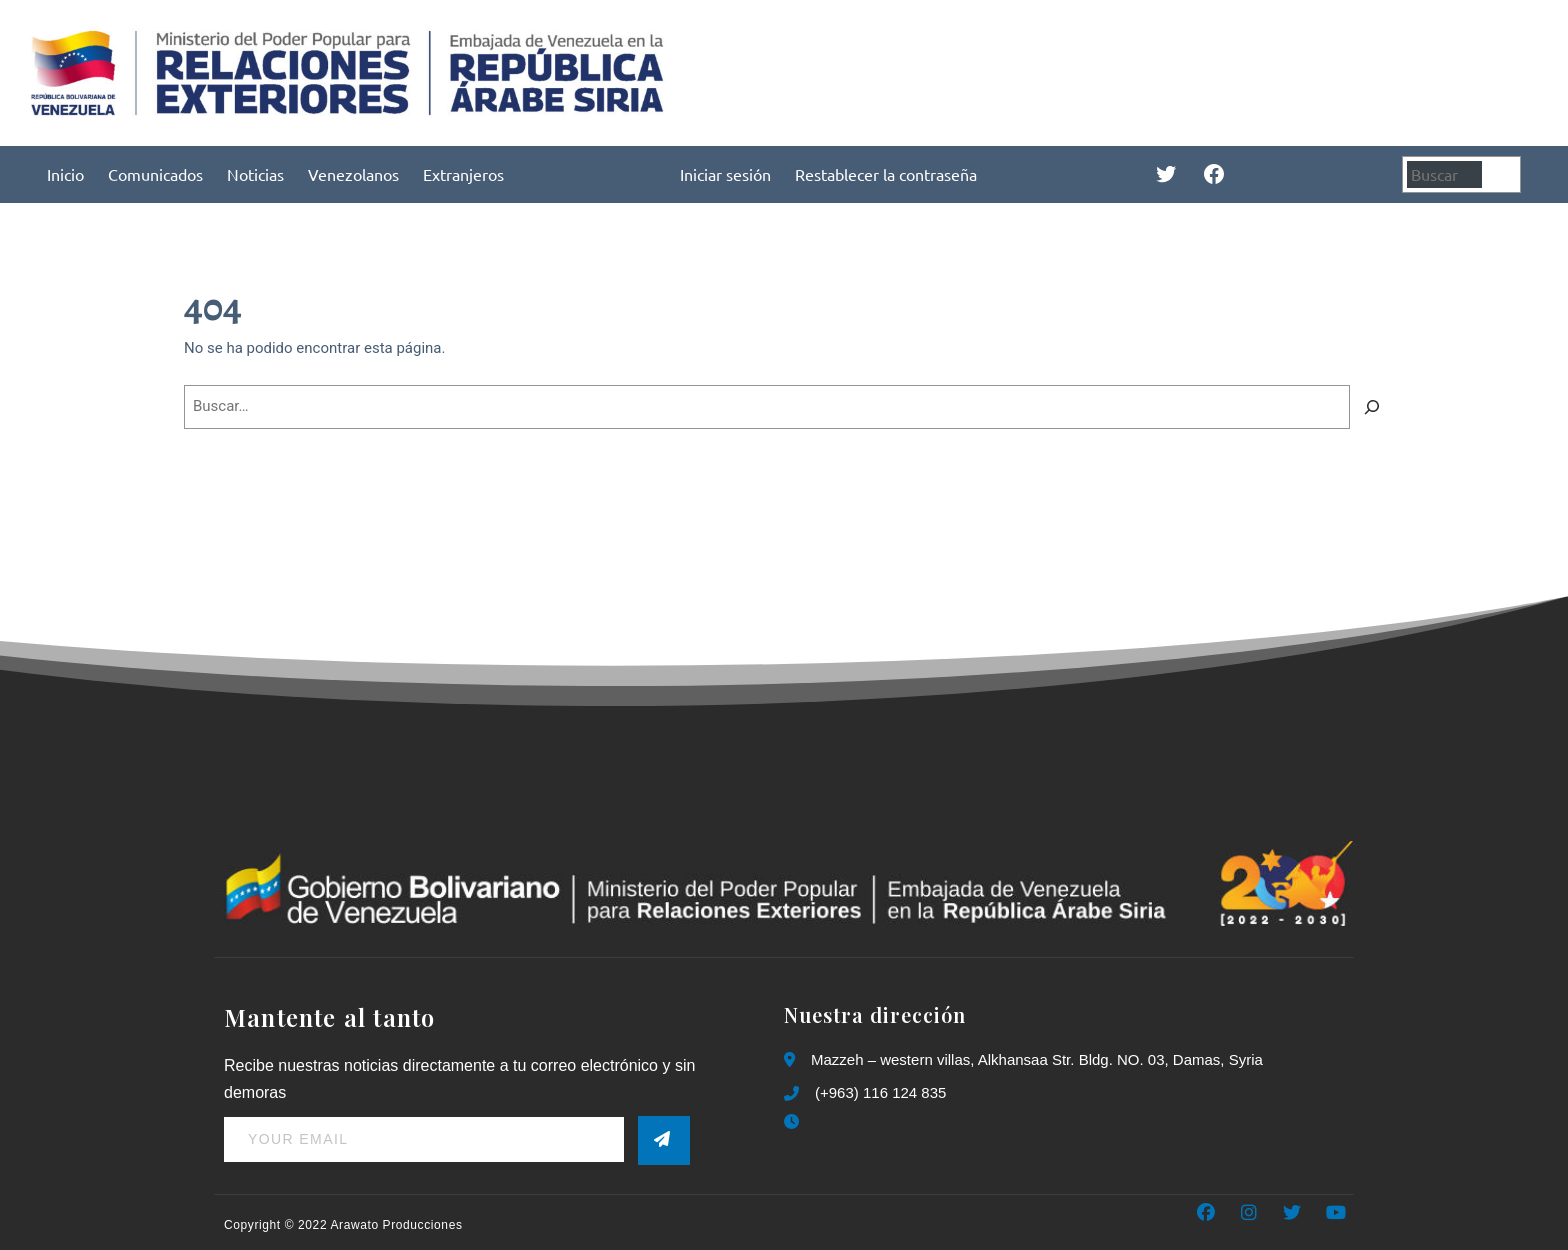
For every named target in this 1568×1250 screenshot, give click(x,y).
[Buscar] (1504, 174)
